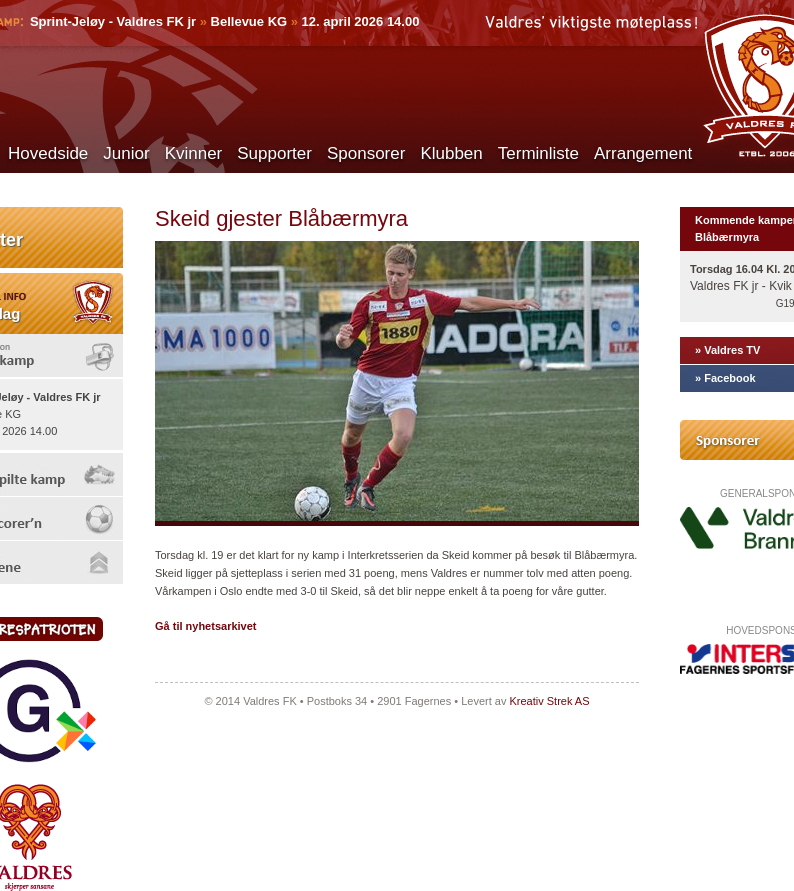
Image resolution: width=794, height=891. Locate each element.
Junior (126, 153)
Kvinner (194, 153)
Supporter (274, 153)
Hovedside (48, 153)
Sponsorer (366, 153)
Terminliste (538, 153)
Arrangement (643, 153)
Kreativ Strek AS (549, 701)
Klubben (451, 153)
